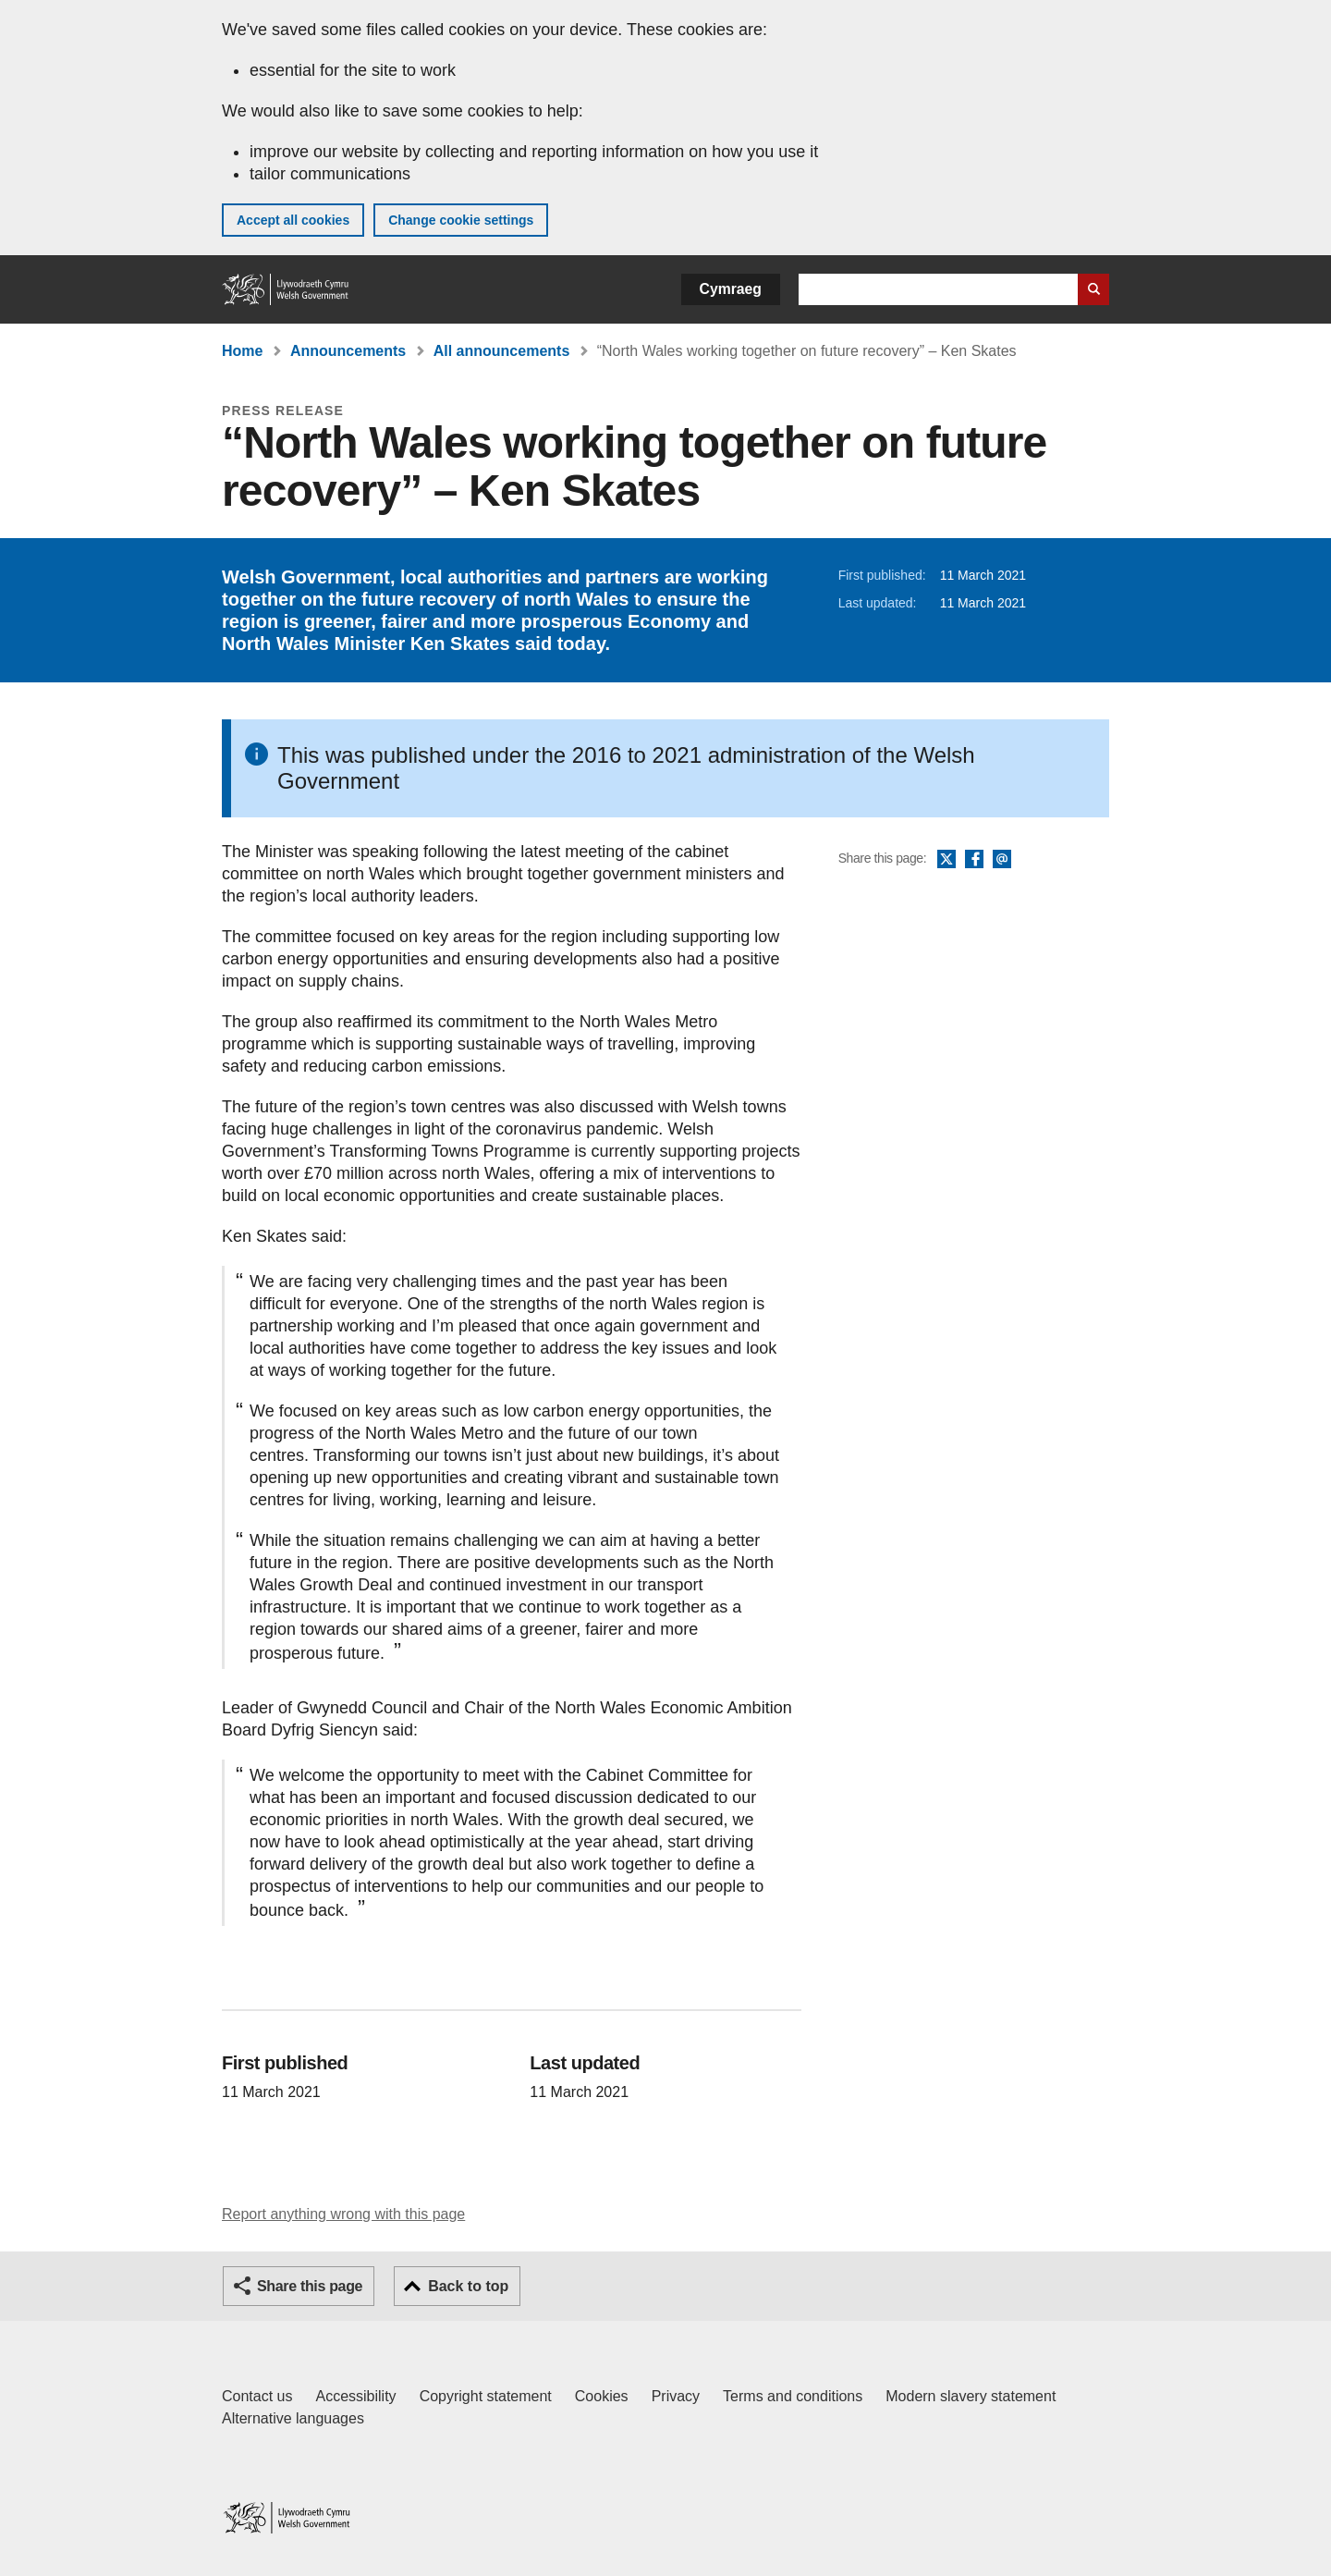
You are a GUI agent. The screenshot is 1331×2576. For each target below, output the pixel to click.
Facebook (974, 860)
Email (1002, 860)
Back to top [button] (468, 2286)
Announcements (348, 351)
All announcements (501, 351)
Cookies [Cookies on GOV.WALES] (602, 2396)
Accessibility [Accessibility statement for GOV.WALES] (355, 2396)
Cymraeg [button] (731, 289)
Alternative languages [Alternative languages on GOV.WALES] (293, 2418)
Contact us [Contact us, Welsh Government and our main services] (257, 2396)
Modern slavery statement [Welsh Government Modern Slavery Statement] (970, 2396)
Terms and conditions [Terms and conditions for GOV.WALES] (792, 2396)
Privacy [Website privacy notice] (676, 2396)
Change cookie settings (460, 220)
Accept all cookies (293, 220)
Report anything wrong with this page (343, 2214)
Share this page (309, 2286)
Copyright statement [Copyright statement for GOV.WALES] (486, 2396)
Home (242, 351)
